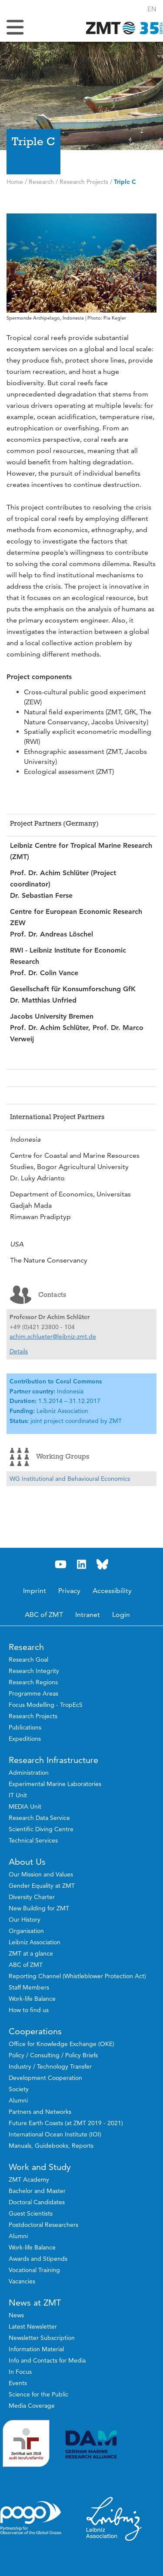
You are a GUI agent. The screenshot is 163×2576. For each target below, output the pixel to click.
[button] (151, 9)
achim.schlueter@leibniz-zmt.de (53, 1336)
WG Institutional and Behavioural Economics (70, 1479)
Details (19, 1351)
